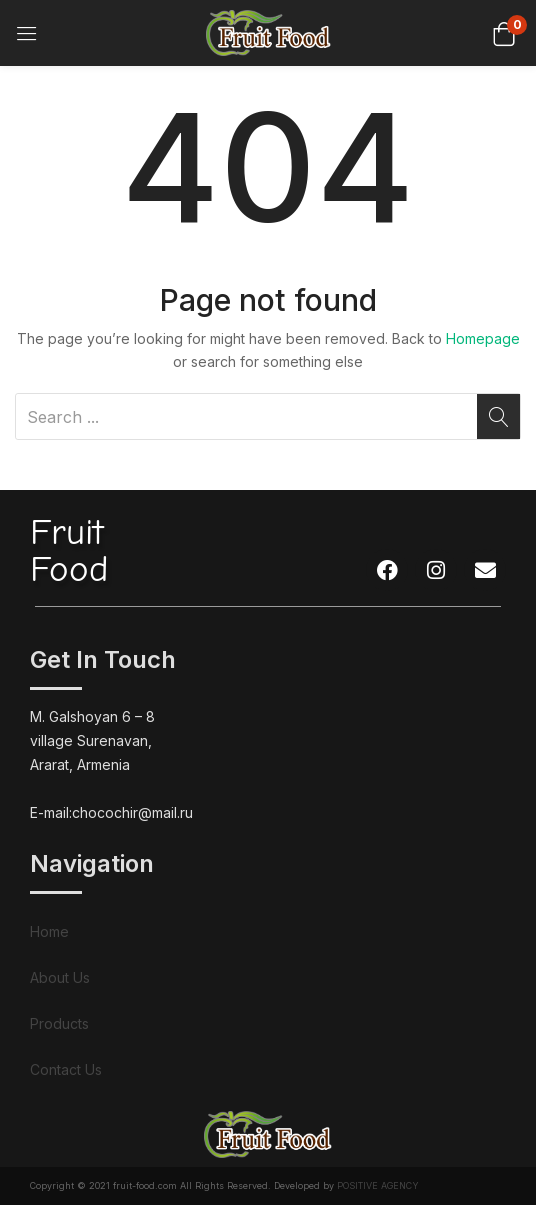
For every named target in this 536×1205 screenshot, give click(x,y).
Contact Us (66, 1069)
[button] (503, 32)
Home (49, 931)
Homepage (483, 338)
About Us (60, 977)
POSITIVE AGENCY (378, 1185)
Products (59, 1023)
